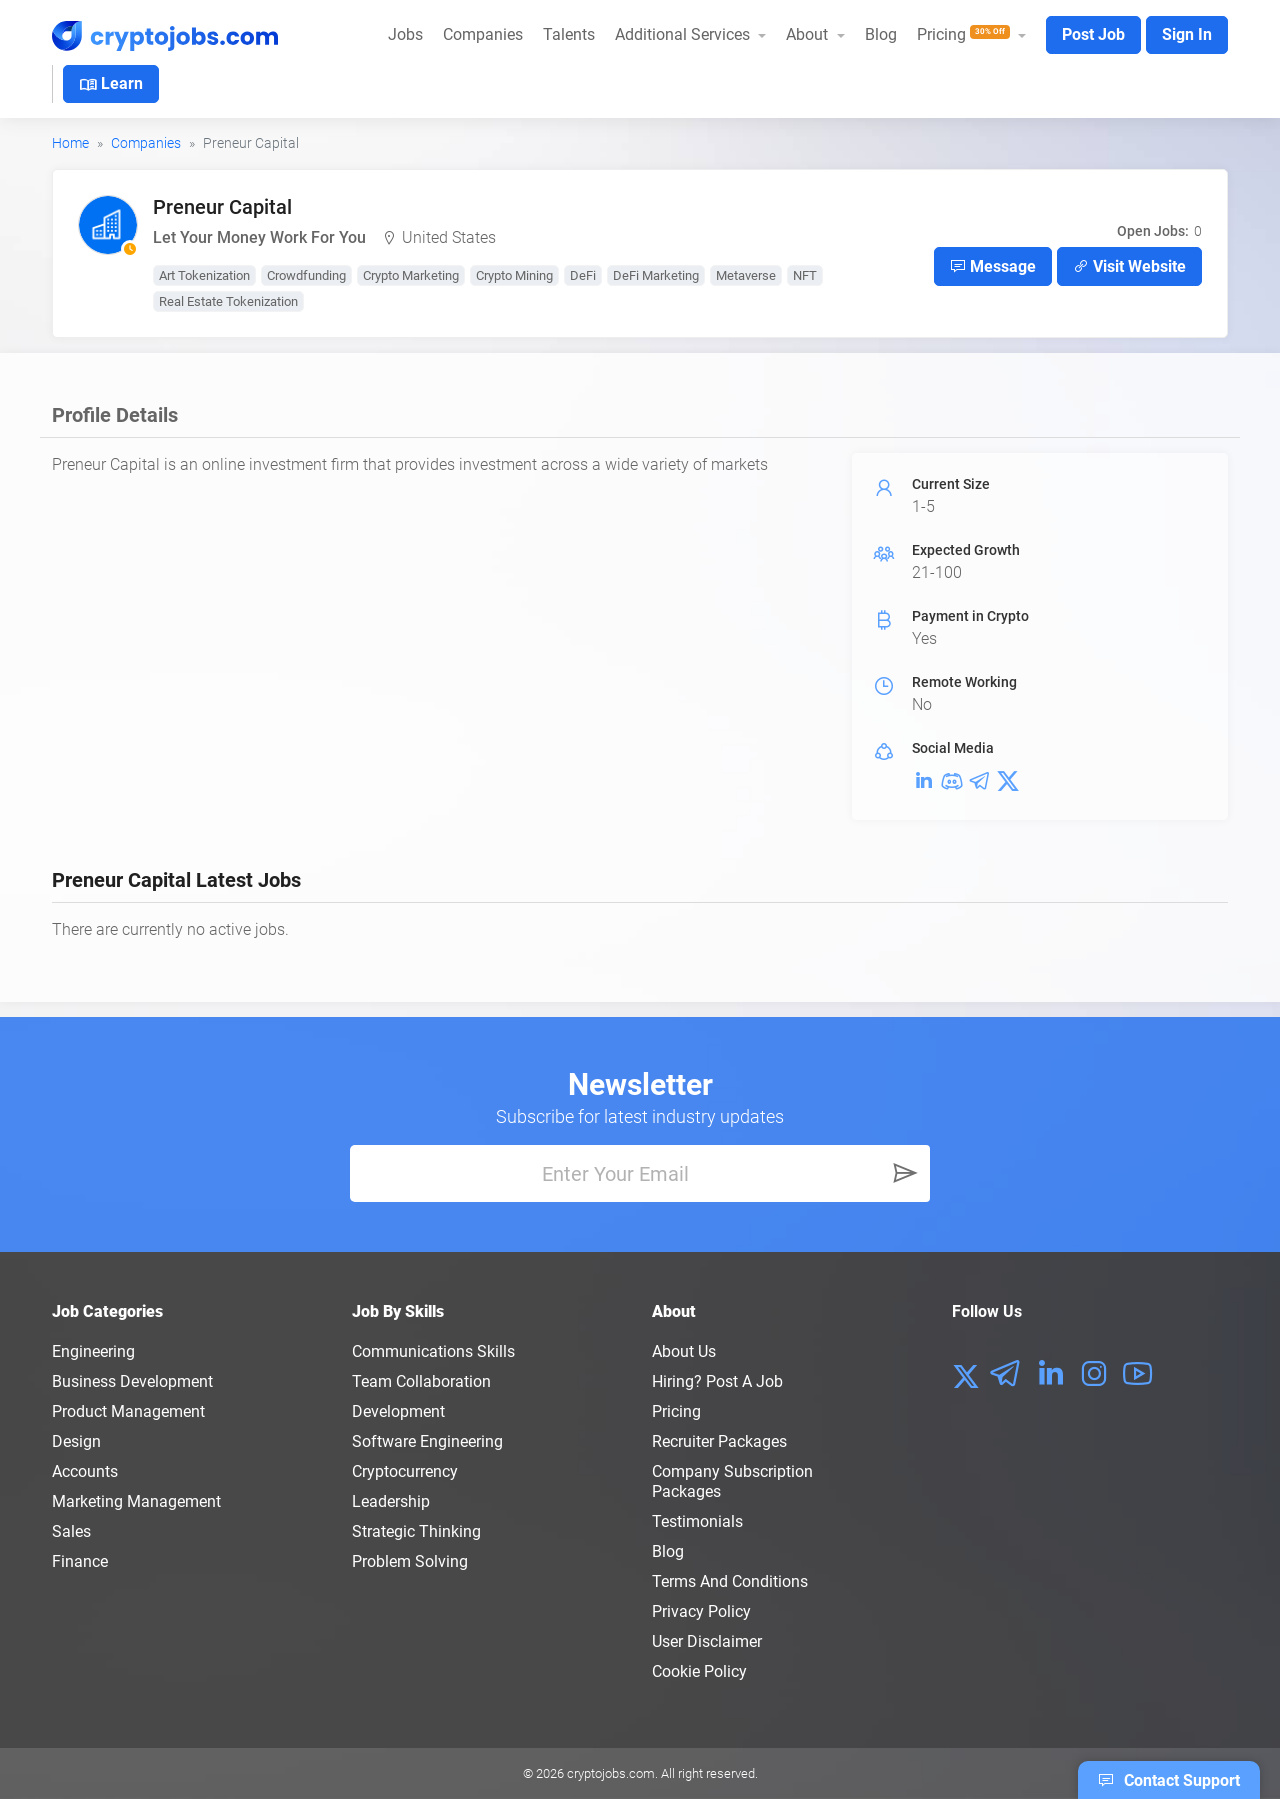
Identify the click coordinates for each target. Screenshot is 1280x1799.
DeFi (583, 275)
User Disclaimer (707, 1641)
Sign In (1187, 34)
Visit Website (1129, 266)
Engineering (93, 1351)
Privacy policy (701, 1611)
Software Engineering (427, 1441)
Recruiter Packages (719, 1441)
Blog (881, 34)
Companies (483, 34)
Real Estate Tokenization (228, 301)
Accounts (85, 1471)
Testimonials (697, 1521)
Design (76, 1441)
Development (398, 1411)
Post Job (1093, 34)
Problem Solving (410, 1561)
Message (993, 266)
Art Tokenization (204, 275)
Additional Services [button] (684, 34)
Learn (111, 85)
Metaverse (746, 275)
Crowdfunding (306, 275)
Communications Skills (433, 1351)
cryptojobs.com (611, 1773)
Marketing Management (136, 1501)
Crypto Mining (514, 275)
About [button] (809, 34)
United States (449, 237)
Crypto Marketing (411, 275)
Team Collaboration (421, 1381)
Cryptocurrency (405, 1471)
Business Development (132, 1381)
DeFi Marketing (656, 275)
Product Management (128, 1411)
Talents (569, 34)
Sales (71, 1531)
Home (70, 143)
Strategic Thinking (416, 1531)
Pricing (676, 1411)
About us (684, 1351)
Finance (80, 1561)
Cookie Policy (699, 1671)
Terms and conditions (730, 1581)
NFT (805, 275)
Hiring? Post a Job (717, 1381)
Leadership (391, 1501)
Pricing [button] (965, 34)
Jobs (405, 34)
